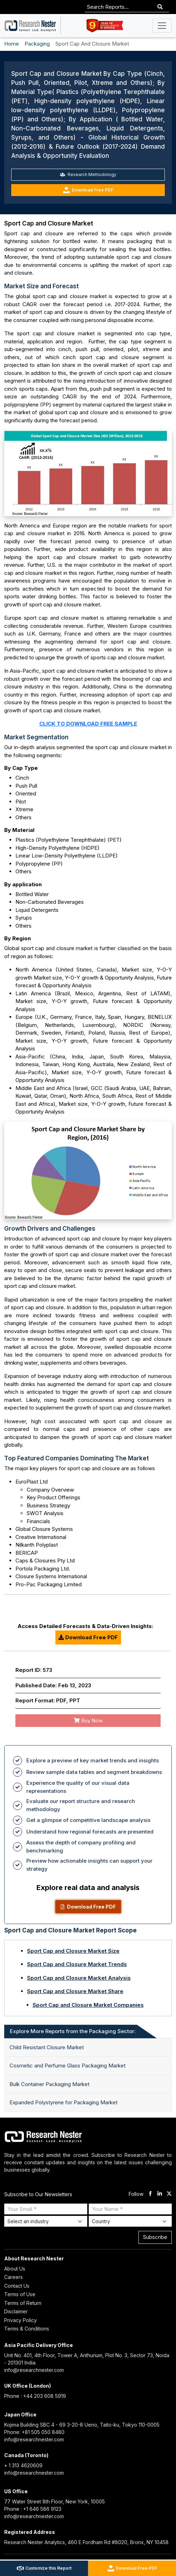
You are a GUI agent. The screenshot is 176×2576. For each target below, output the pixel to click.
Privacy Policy (20, 2320)
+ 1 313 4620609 (23, 2465)
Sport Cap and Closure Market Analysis (79, 1978)
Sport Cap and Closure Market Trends (77, 1964)
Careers (13, 2277)
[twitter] (169, 2194)
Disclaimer (16, 2311)
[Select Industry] (45, 2221)
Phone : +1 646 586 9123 (32, 2509)
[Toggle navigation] (162, 26)
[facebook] (150, 2194)
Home (11, 43)
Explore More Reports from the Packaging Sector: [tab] (73, 2031)
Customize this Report (44, 2568)
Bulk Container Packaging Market (49, 2084)
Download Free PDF (88, 190)
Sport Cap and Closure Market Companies (88, 2005)
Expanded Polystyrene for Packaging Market (63, 2102)
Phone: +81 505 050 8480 (34, 2432)
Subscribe (155, 2237)
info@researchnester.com (34, 2370)
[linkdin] (159, 2194)
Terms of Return (22, 2303)
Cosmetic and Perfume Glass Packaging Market (67, 2065)
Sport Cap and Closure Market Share (75, 1991)
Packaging (37, 43)
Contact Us (16, 2286)
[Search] (160, 7)
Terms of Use (19, 2294)
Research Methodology (88, 174)
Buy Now (88, 1720)
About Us (14, 2269)
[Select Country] (130, 2221)
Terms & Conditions (26, 2329)
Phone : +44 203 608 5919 (35, 2396)
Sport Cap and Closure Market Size (73, 1951)
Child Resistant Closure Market (46, 2047)
